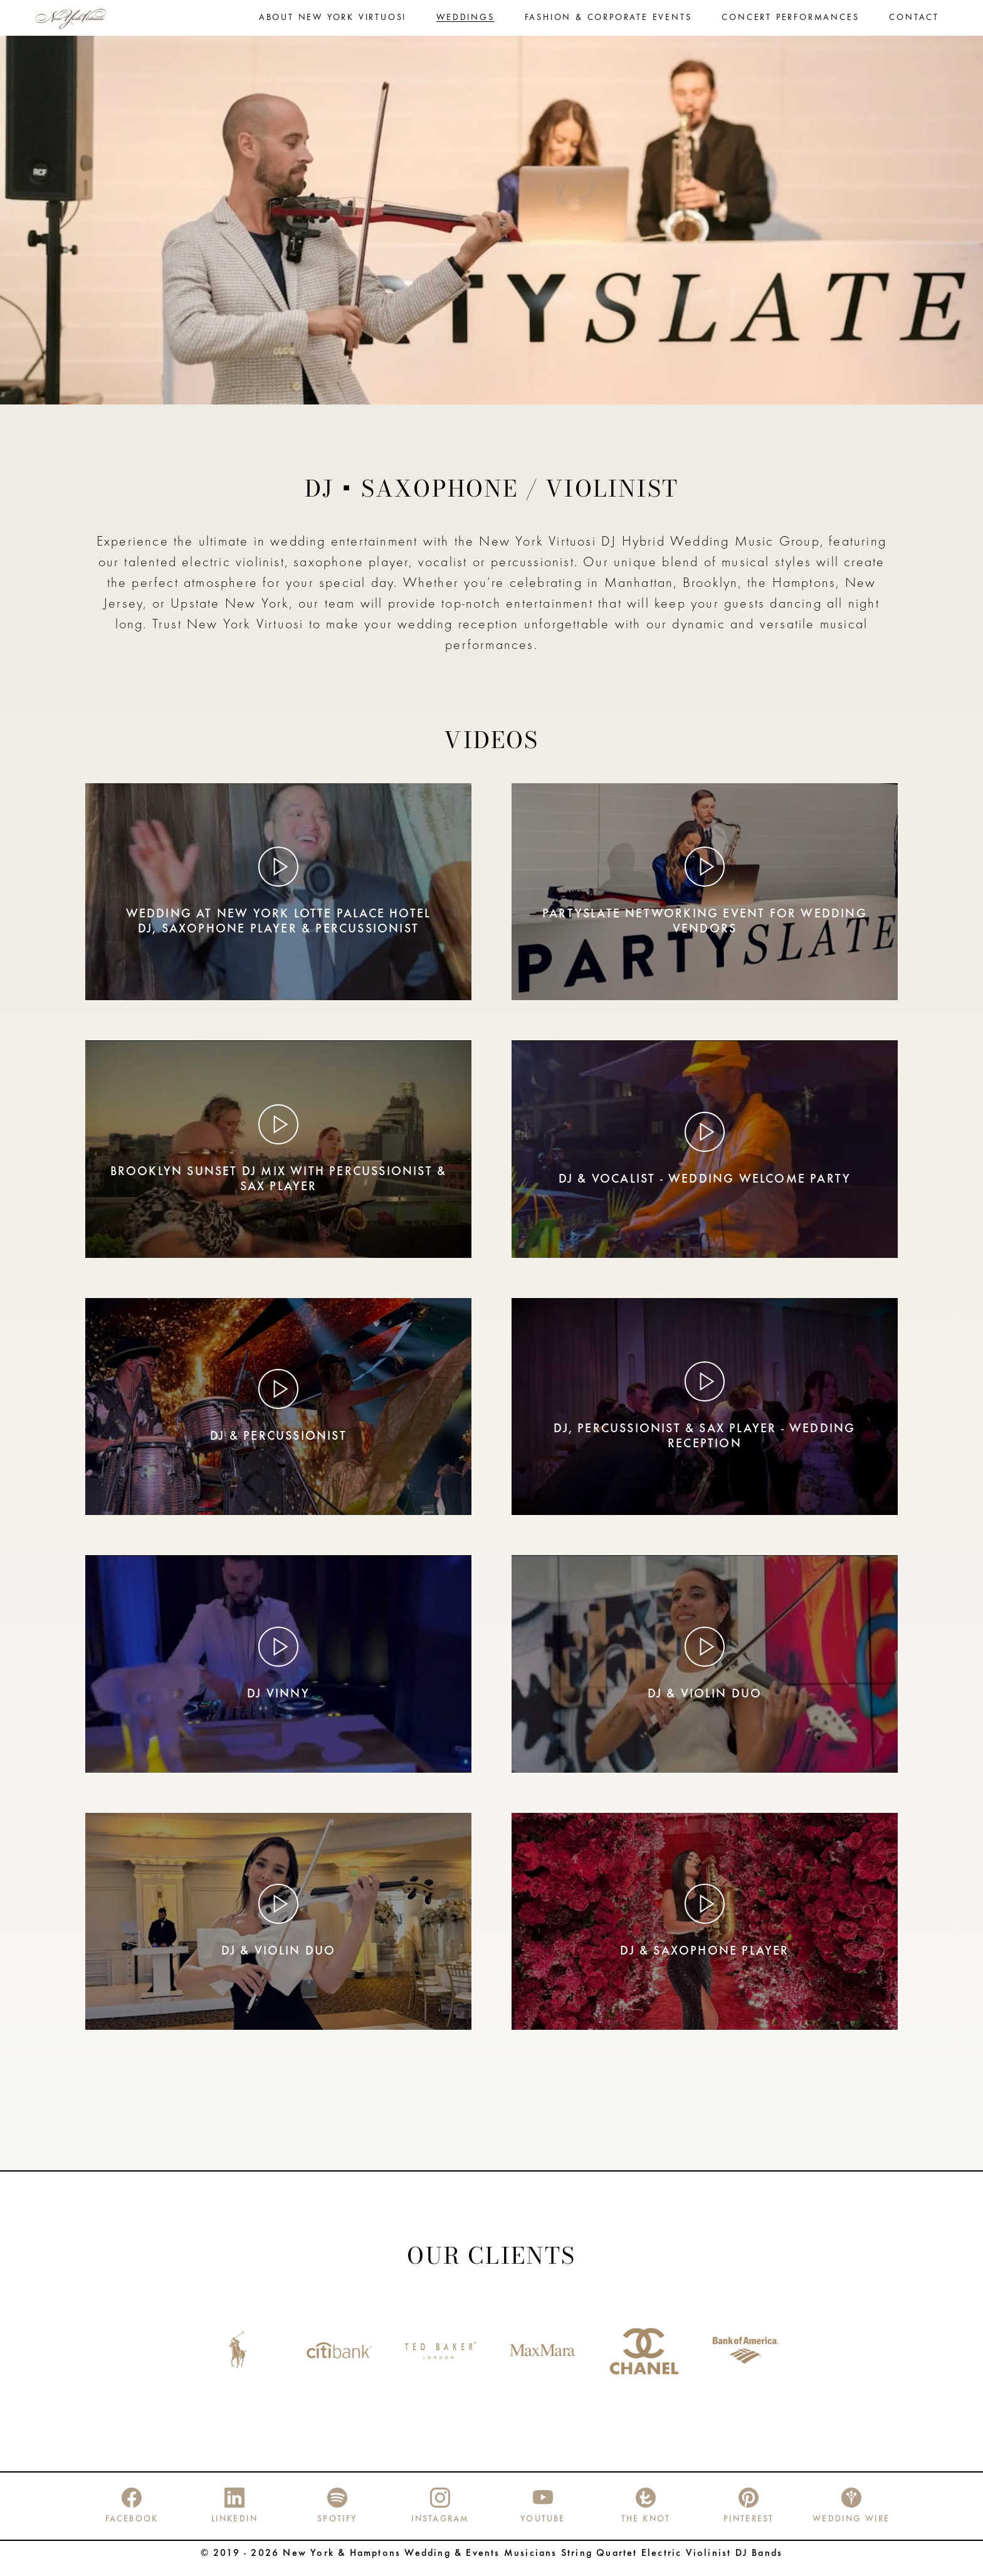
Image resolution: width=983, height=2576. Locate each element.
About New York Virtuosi (332, 23)
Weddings (465, 23)
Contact (914, 23)
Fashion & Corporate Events (608, 23)
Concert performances (790, 23)
